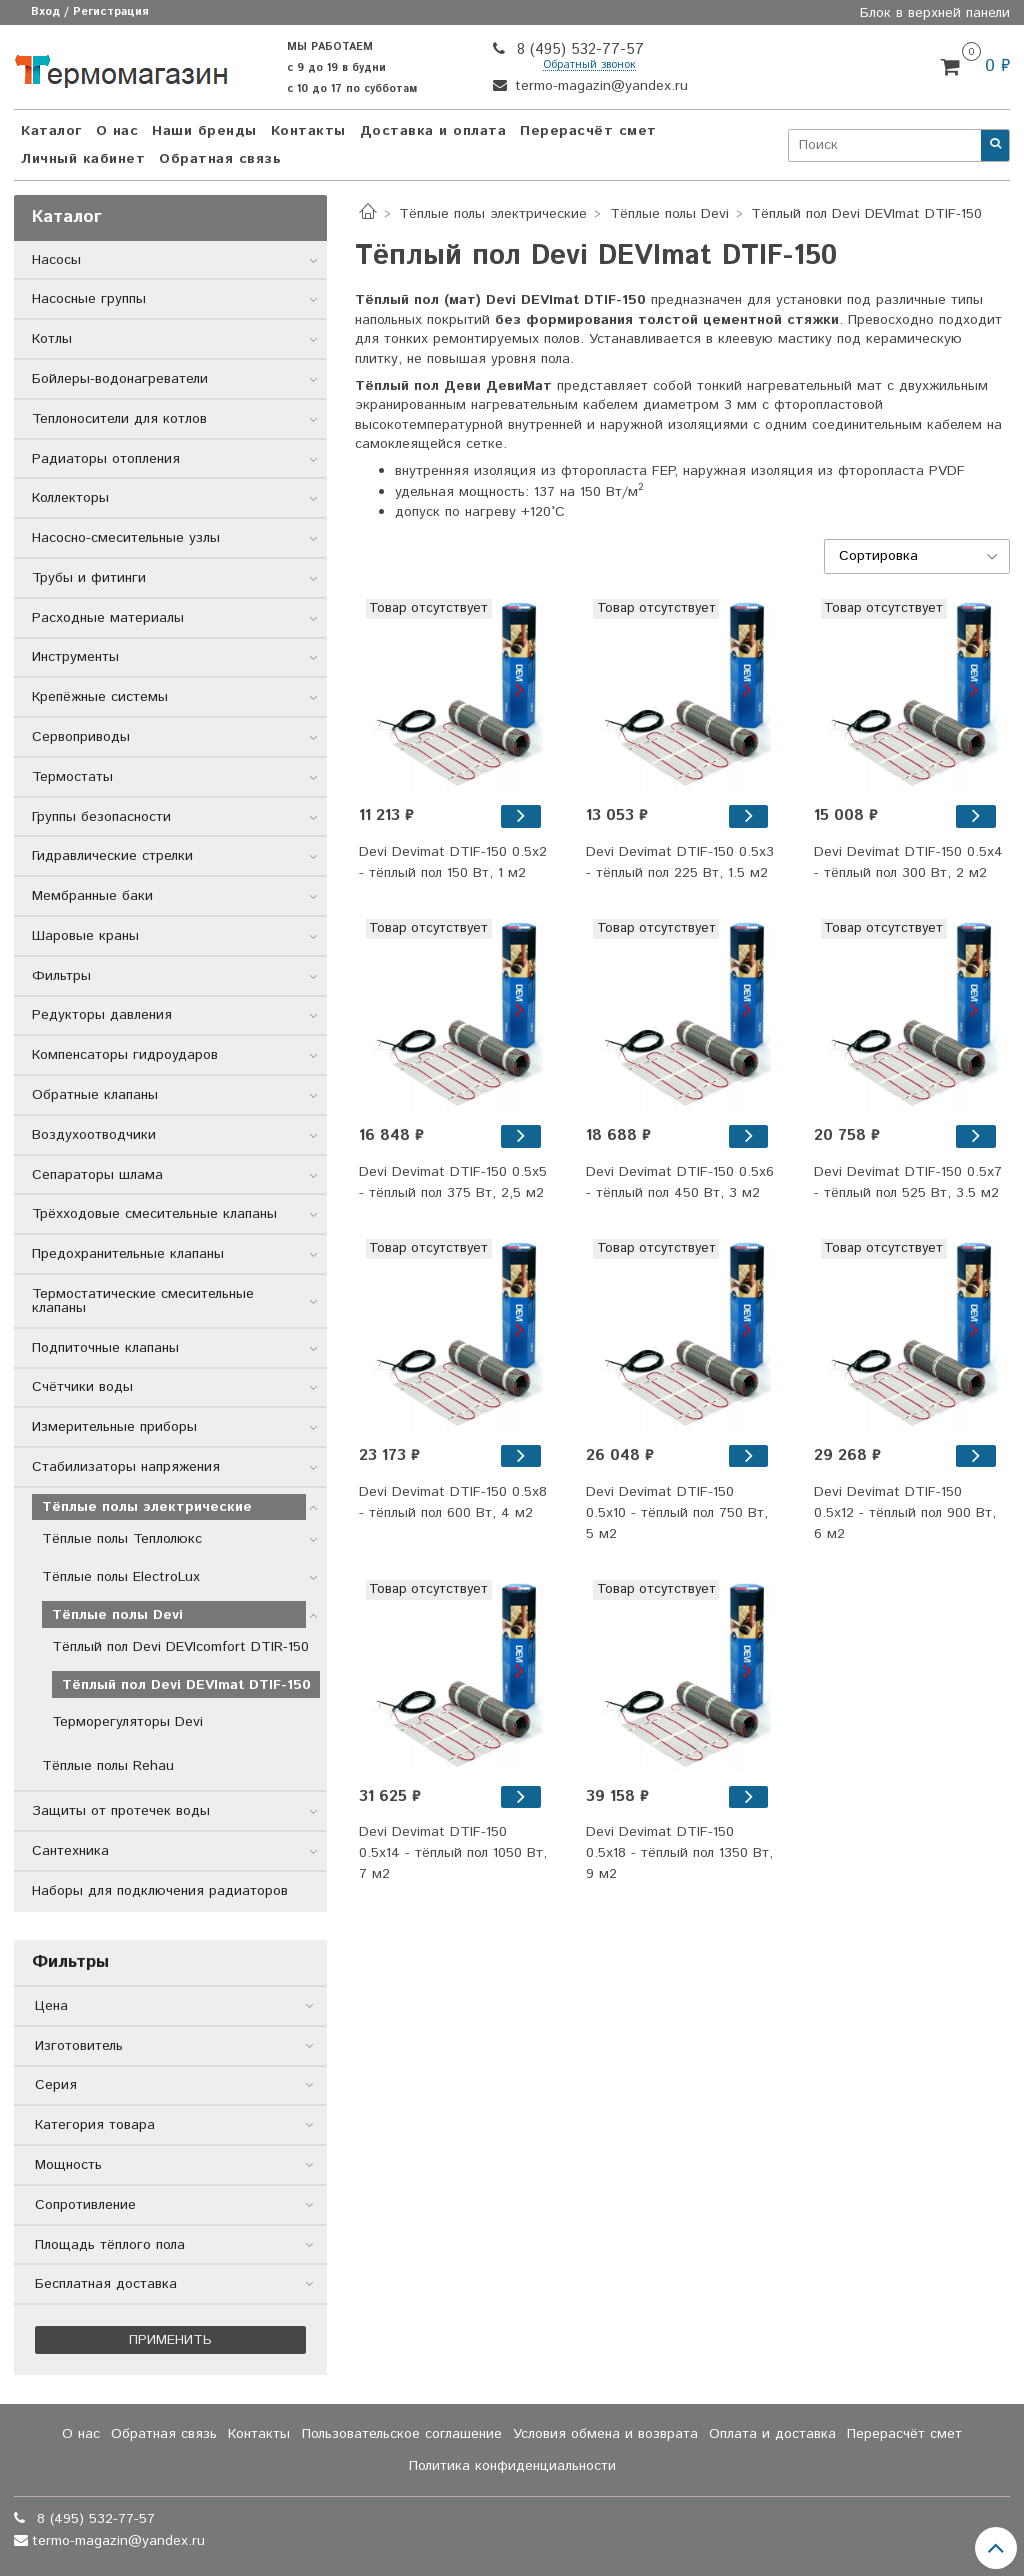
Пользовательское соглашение (402, 2434)
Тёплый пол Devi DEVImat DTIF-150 (186, 1685)
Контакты (308, 131)
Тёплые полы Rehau (108, 1766)
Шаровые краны (85, 936)
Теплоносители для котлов (119, 419)
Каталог (51, 131)
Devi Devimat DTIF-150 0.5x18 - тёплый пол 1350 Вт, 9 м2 (679, 1853)
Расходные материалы (108, 618)
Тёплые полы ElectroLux (121, 1577)
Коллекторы (70, 498)
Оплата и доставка (772, 2434)
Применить (170, 2340)
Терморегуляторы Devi (127, 1722)
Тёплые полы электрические (493, 214)
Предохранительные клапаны (128, 1254)
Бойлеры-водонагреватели (120, 379)
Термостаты (72, 777)
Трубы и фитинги (89, 578)
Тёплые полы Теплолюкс (122, 1539)
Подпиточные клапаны (105, 1348)
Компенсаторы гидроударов (125, 1055)
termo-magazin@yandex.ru (599, 86)
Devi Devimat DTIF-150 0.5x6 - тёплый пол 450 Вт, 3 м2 (680, 1182)
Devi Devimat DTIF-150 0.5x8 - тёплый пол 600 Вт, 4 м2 (453, 1502)
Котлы (52, 339)
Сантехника (70, 1851)
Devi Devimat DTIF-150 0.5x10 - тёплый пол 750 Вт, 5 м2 (677, 1513)
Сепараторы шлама (97, 1175)
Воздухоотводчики (94, 1135)
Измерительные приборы (114, 1427)
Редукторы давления (102, 1015)
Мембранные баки (92, 896)
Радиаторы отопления (106, 459)
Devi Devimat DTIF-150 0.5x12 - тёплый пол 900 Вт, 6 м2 (905, 1513)
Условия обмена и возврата (605, 2434)
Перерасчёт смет (588, 131)
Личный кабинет (83, 159)
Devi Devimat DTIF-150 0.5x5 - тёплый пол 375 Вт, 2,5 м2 (453, 1182)
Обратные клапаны (95, 1095)
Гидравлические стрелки (112, 856)
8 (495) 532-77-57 (578, 49)
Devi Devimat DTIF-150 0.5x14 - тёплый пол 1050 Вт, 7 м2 (453, 1853)
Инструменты (75, 657)
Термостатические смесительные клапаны (143, 1301)
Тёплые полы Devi (669, 214)
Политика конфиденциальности (512, 2466)
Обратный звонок (589, 65)
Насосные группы (89, 299)
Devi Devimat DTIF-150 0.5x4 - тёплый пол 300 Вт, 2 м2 (908, 862)
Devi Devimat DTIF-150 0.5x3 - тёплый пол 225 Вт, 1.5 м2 (680, 862)
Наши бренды (204, 131)
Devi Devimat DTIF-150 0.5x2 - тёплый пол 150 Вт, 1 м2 (453, 862)
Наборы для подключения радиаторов (160, 1891)
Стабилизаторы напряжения (126, 1467)
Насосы (56, 260)
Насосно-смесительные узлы (126, 538)
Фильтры (61, 976)
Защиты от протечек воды (121, 1811)
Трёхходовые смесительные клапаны (154, 1214)
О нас (117, 131)
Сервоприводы (81, 737)
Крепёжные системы (100, 697)
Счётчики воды (82, 1387)
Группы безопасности (101, 817)
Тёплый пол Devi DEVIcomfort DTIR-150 (180, 1647)
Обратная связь (220, 159)
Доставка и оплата (433, 131)
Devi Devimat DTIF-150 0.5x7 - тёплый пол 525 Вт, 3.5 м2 (908, 1182)
